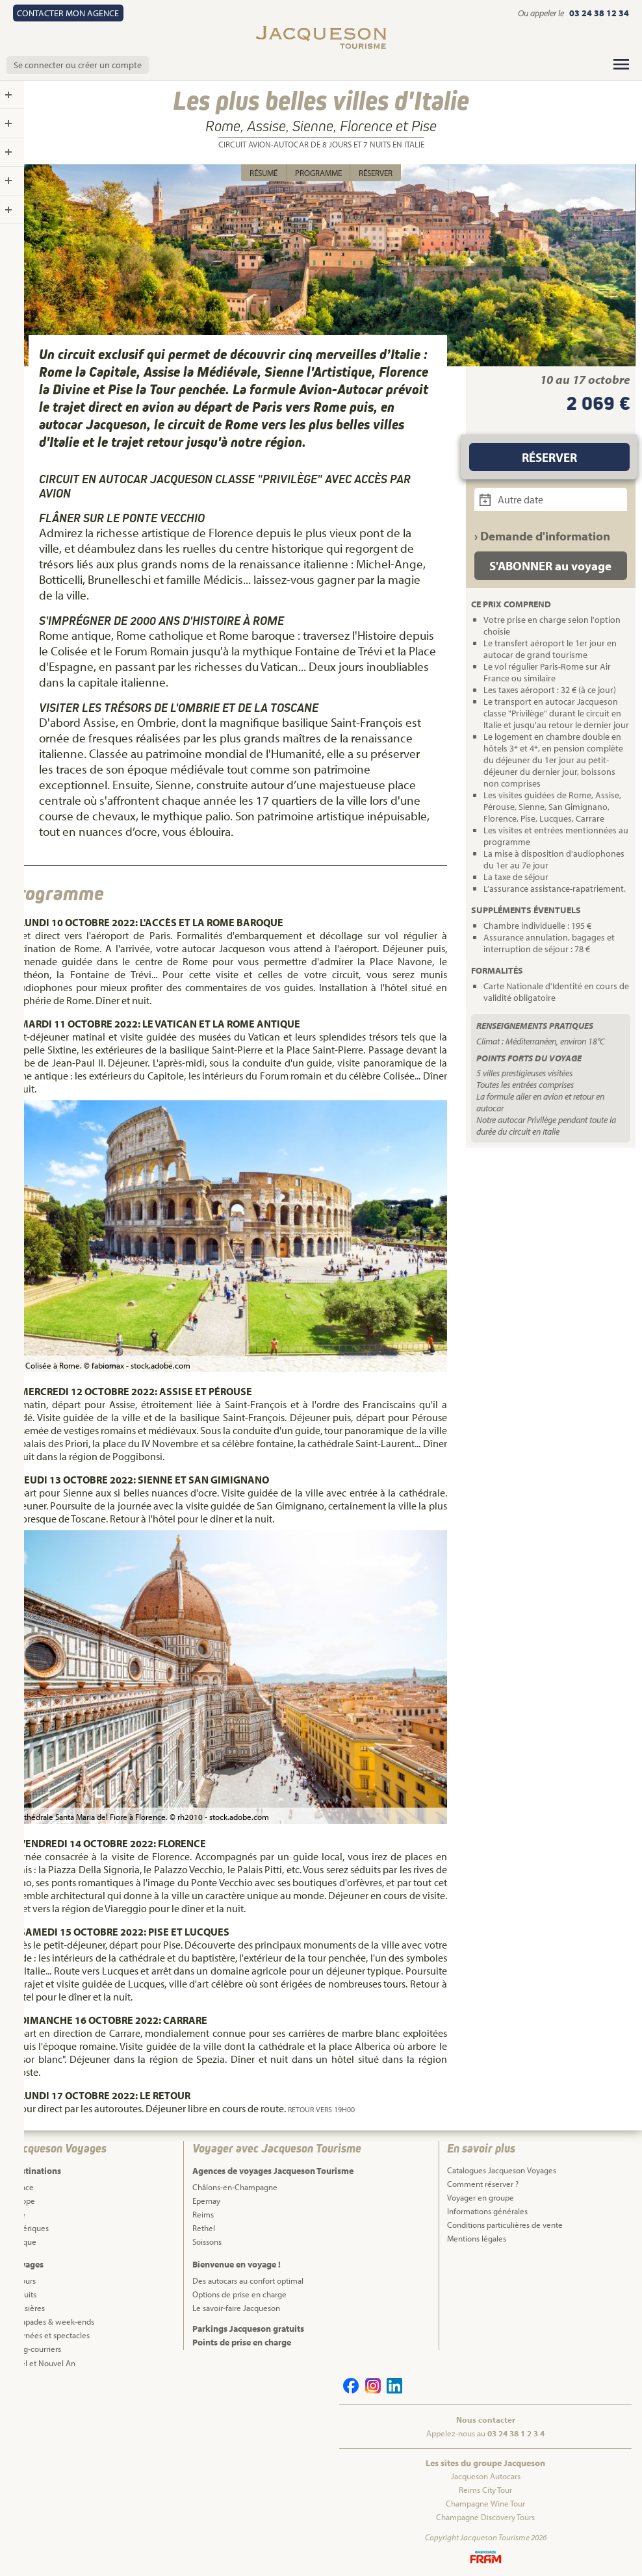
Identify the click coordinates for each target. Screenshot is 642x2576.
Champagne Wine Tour (485, 2503)
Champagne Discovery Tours (485, 2517)
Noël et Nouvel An (42, 2363)
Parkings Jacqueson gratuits (248, 2328)
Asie (17, 2214)
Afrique (23, 2241)
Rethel (203, 2228)
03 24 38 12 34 (599, 13)
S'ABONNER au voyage (550, 566)
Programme (318, 173)
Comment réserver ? (483, 2183)
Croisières (27, 2308)
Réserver (375, 173)
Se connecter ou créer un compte (78, 65)
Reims (203, 2214)
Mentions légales (476, 2238)
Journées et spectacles (50, 2335)
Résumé (263, 173)
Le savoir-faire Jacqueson (236, 2308)
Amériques (29, 2228)
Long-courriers (35, 2348)
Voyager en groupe (480, 2197)
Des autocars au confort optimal (247, 2280)
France (22, 2187)
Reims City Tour (485, 2489)
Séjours (23, 2280)
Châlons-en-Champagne (234, 2187)
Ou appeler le (542, 13)
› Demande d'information (542, 536)
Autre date (512, 499)
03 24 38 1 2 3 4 (516, 2433)
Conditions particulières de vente (505, 2224)
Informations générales (487, 2211)
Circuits (23, 2294)
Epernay (206, 2200)
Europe (22, 2200)
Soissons (207, 2241)
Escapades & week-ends (52, 2321)
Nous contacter (485, 2419)
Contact (68, 13)
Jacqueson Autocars (485, 2476)
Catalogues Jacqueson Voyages (501, 2170)
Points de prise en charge (241, 2342)
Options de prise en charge (239, 2294)
